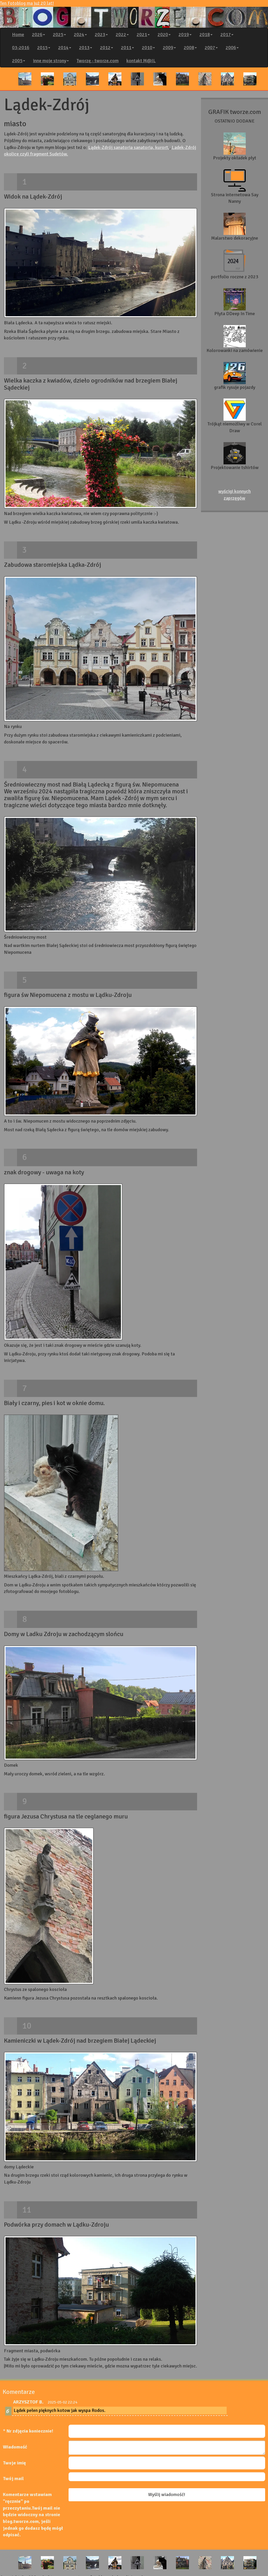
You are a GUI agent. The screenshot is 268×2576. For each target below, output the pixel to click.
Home (18, 34)
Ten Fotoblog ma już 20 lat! (134, 14)
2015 (43, 47)
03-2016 (20, 47)
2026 (38, 34)
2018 (206, 34)
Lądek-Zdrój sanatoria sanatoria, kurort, (128, 147)
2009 (169, 47)
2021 (143, 34)
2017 (226, 34)
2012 (106, 47)
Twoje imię (14, 2463)
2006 (232, 47)
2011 (127, 47)
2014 (64, 47)
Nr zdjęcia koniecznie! (30, 2431)
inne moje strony (51, 60)
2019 (185, 34)
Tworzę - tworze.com (98, 60)
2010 (148, 47)
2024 (80, 34)
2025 (59, 34)
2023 (101, 34)
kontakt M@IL (141, 60)
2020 (164, 34)
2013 (85, 47)
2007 (211, 47)
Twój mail (13, 2478)
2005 (18, 60)
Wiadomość (15, 2447)
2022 (122, 34)
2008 (190, 47)
